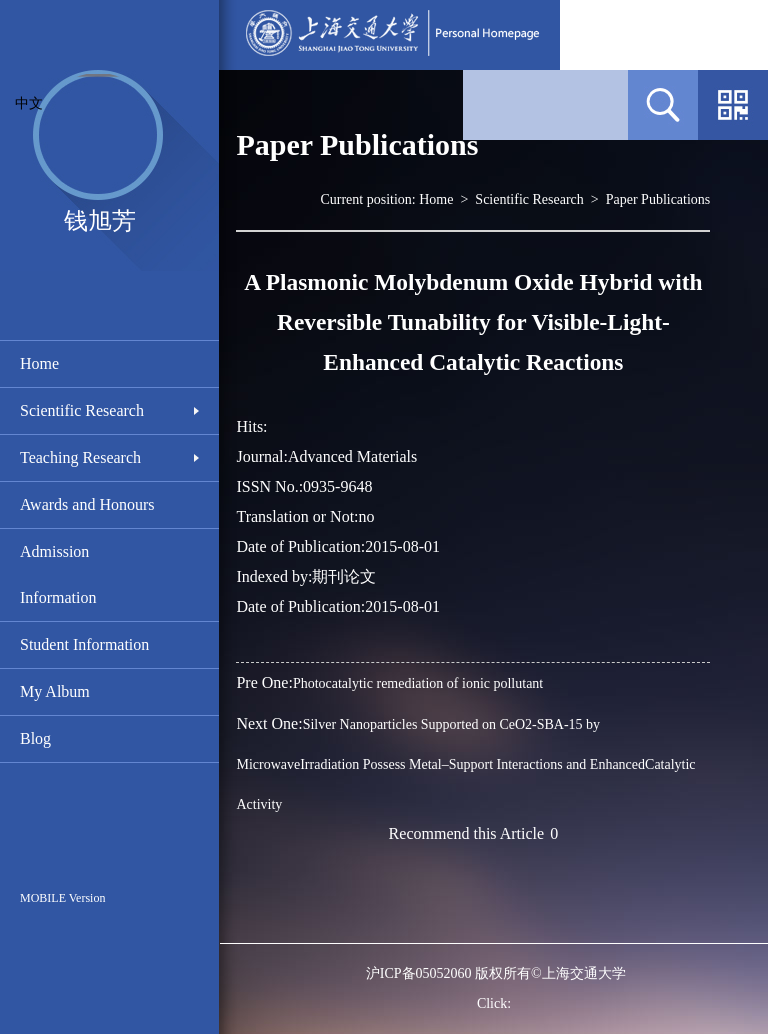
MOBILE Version (62, 898)
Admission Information (58, 574)
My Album (55, 691)
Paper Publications (658, 199)
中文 (29, 103)
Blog (35, 738)
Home (39, 363)
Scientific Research (82, 410)
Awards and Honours (87, 504)
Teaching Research (80, 457)
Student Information (84, 644)
